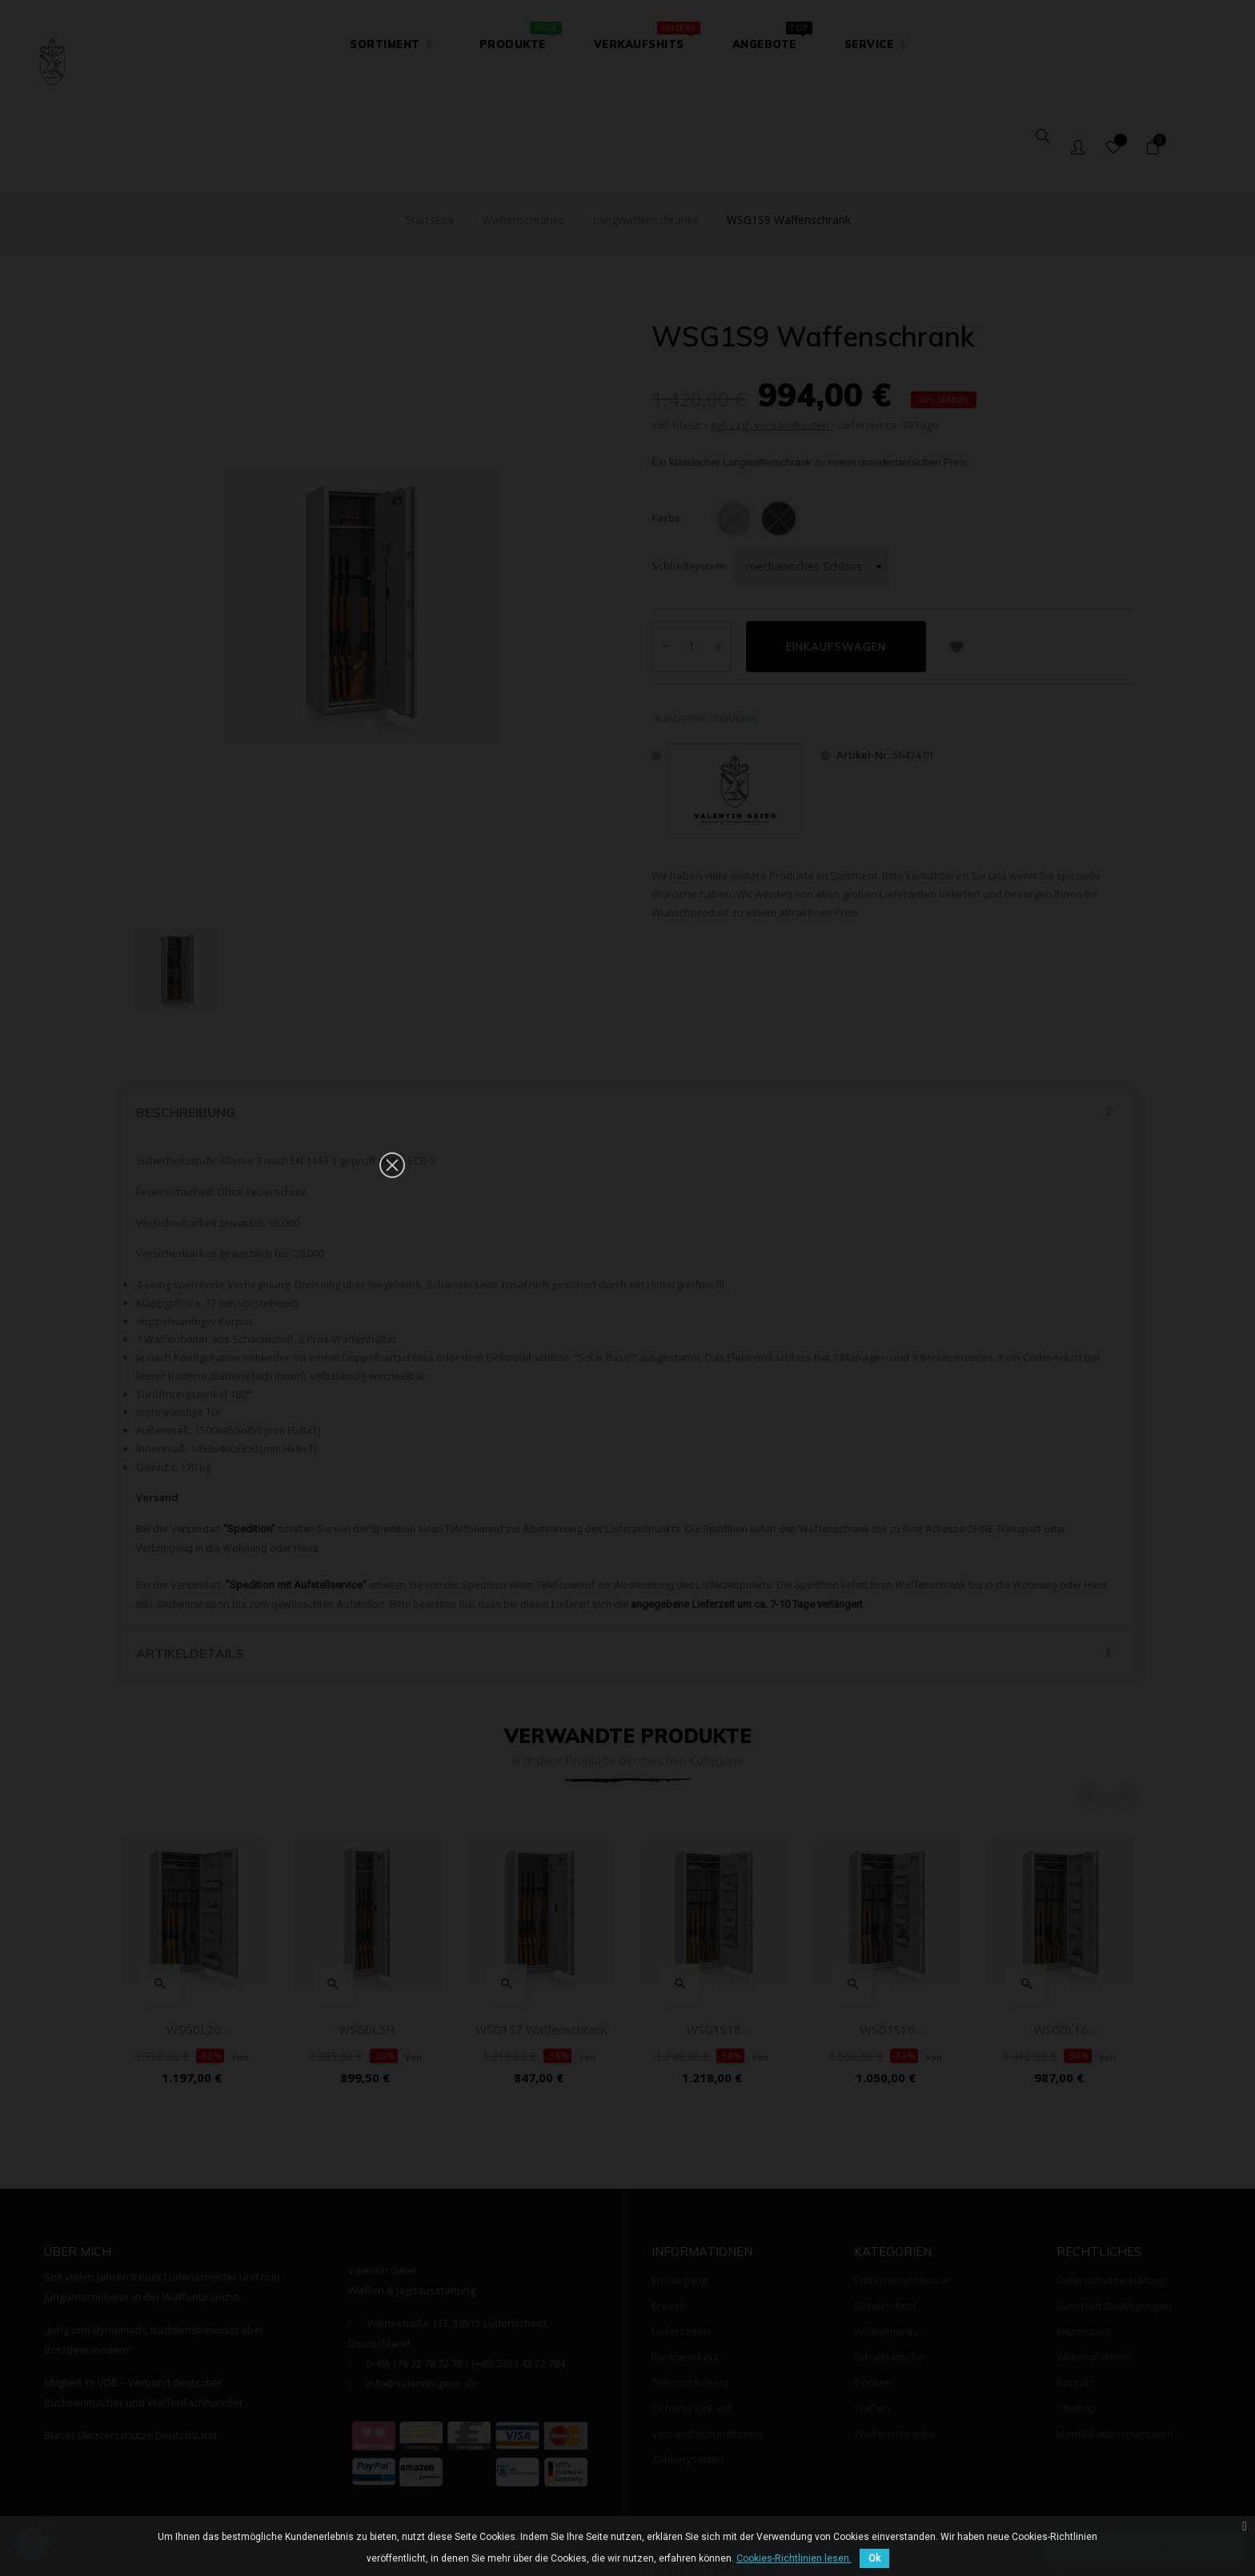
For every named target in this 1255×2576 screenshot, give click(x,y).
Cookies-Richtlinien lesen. (794, 2558)
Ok (874, 2558)
